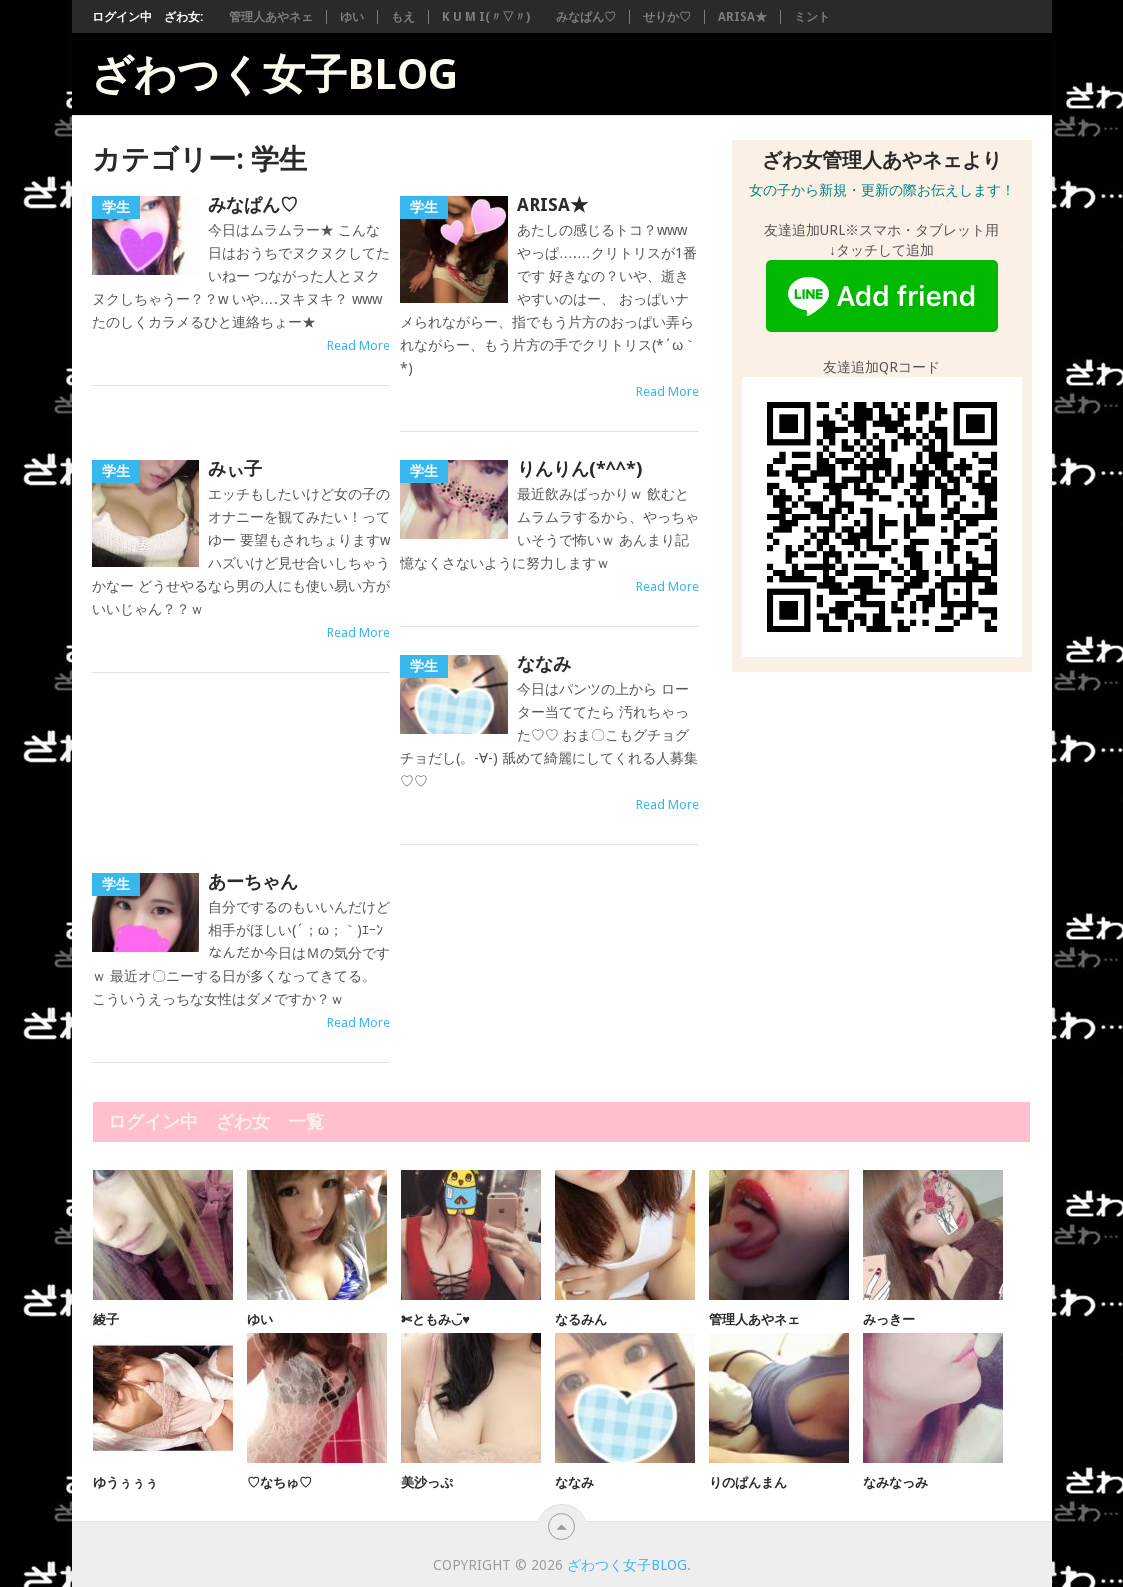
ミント (812, 17)
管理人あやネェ (271, 17)
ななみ (544, 663)
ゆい (352, 17)
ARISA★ (742, 17)
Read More (358, 345)
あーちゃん (253, 881)
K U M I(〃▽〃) (486, 17)
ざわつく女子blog (274, 75)
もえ (403, 17)
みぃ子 (235, 468)
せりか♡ (667, 17)
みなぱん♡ (586, 17)
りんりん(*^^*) (579, 468)
